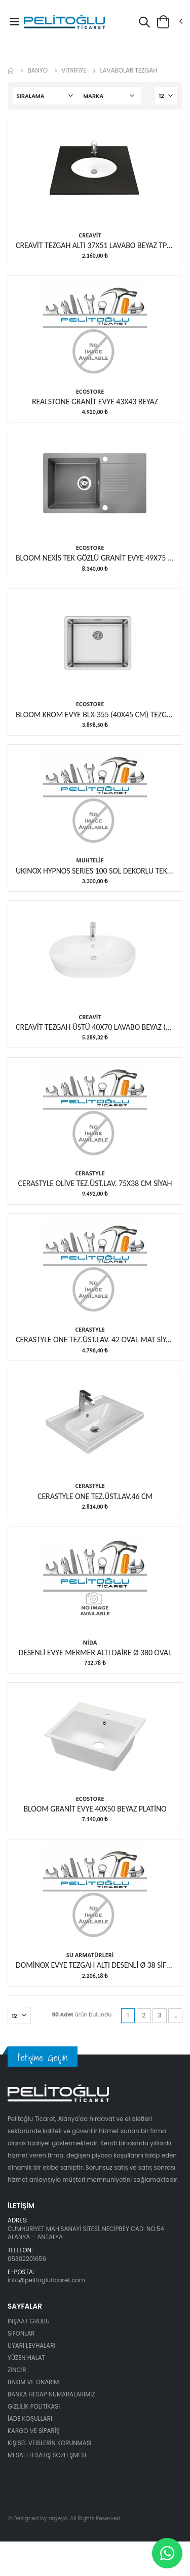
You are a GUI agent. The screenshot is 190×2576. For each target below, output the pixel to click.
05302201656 (27, 2259)
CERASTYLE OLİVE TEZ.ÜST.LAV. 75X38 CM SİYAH (95, 1183)
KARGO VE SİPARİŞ (34, 2431)
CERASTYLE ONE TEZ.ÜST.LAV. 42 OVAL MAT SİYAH (95, 1339)
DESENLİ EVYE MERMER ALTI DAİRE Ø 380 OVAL (94, 1652)
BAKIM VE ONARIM (33, 2382)
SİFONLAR (21, 2333)
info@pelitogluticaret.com (46, 2280)
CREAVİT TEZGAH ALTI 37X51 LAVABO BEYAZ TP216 (95, 245)
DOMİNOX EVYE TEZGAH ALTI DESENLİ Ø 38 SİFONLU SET (95, 1965)
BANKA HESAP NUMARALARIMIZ (51, 2394)
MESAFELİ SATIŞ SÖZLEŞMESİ (47, 2455)
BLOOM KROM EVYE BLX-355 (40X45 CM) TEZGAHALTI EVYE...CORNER (95, 714)
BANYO (37, 70)
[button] (144, 23)
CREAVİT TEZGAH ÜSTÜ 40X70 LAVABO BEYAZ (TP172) (95, 1027)
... (175, 2015)
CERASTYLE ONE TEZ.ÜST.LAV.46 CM (95, 1496)
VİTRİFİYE (73, 70)
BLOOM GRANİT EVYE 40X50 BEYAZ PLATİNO (94, 1809)
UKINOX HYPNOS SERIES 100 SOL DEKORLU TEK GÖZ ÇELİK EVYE (95, 871)
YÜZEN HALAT (26, 2358)
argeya (57, 2518)
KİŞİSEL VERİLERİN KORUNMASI (50, 2443)
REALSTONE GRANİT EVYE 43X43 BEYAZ (95, 401)
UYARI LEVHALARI (31, 2346)
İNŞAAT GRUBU (29, 2321)
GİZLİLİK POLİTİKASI (34, 2407)
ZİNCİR (17, 2370)
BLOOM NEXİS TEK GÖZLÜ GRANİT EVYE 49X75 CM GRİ (95, 558)
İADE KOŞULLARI (30, 2419)
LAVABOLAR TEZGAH (128, 70)
